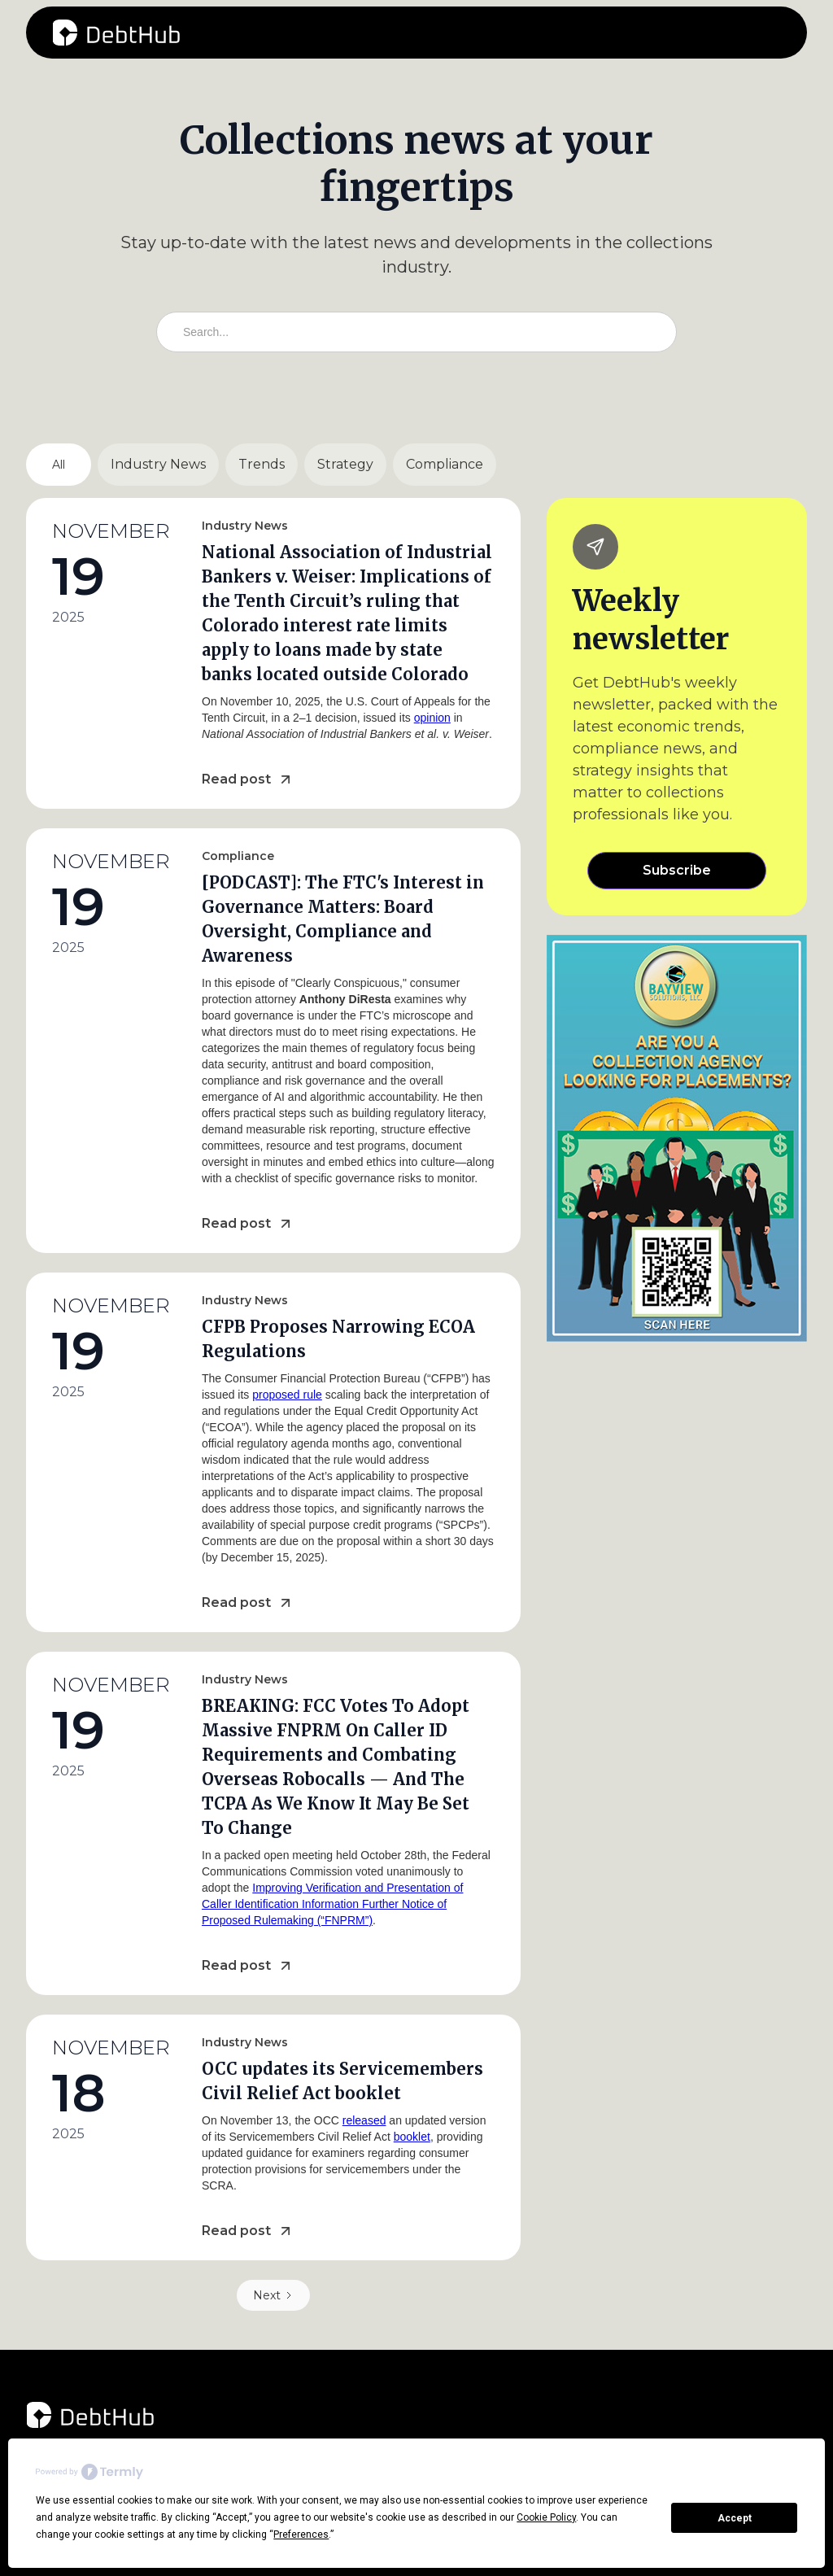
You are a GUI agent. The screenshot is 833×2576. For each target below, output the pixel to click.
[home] (116, 33)
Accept (734, 2518)
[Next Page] (273, 2295)
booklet (412, 2136)
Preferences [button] (301, 2534)
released (364, 2120)
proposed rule (287, 1394)
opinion (432, 717)
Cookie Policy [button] (546, 2517)
